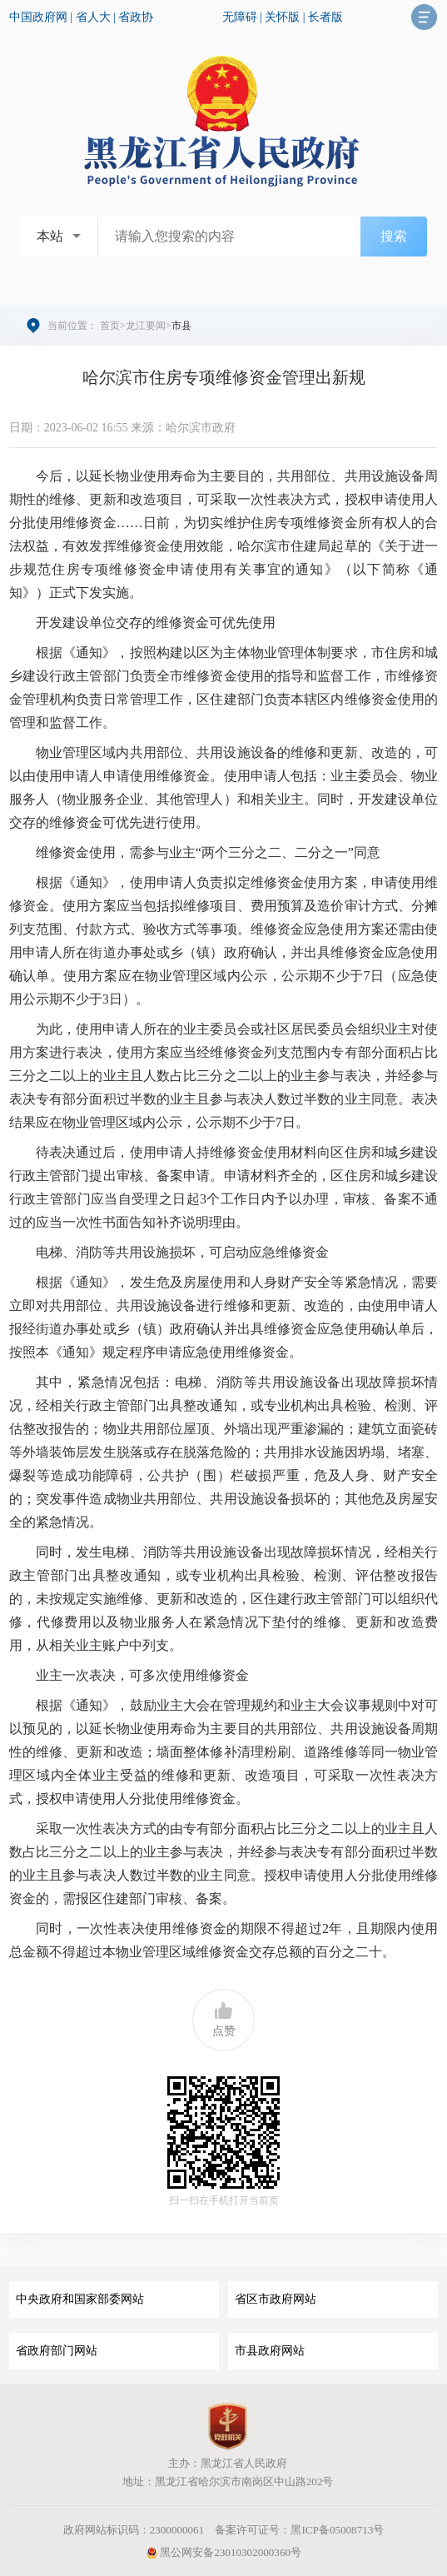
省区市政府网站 (275, 2299)
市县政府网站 (270, 2350)
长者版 (325, 17)
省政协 (135, 17)
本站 (50, 236)
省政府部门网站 (56, 2350)
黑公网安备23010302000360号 (223, 2552)
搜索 (393, 236)
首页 (110, 325)
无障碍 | (244, 17)
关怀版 (282, 17)
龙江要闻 (146, 325)
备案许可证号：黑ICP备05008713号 (299, 2530)
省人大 (93, 17)
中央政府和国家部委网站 (80, 2299)
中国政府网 (38, 17)
